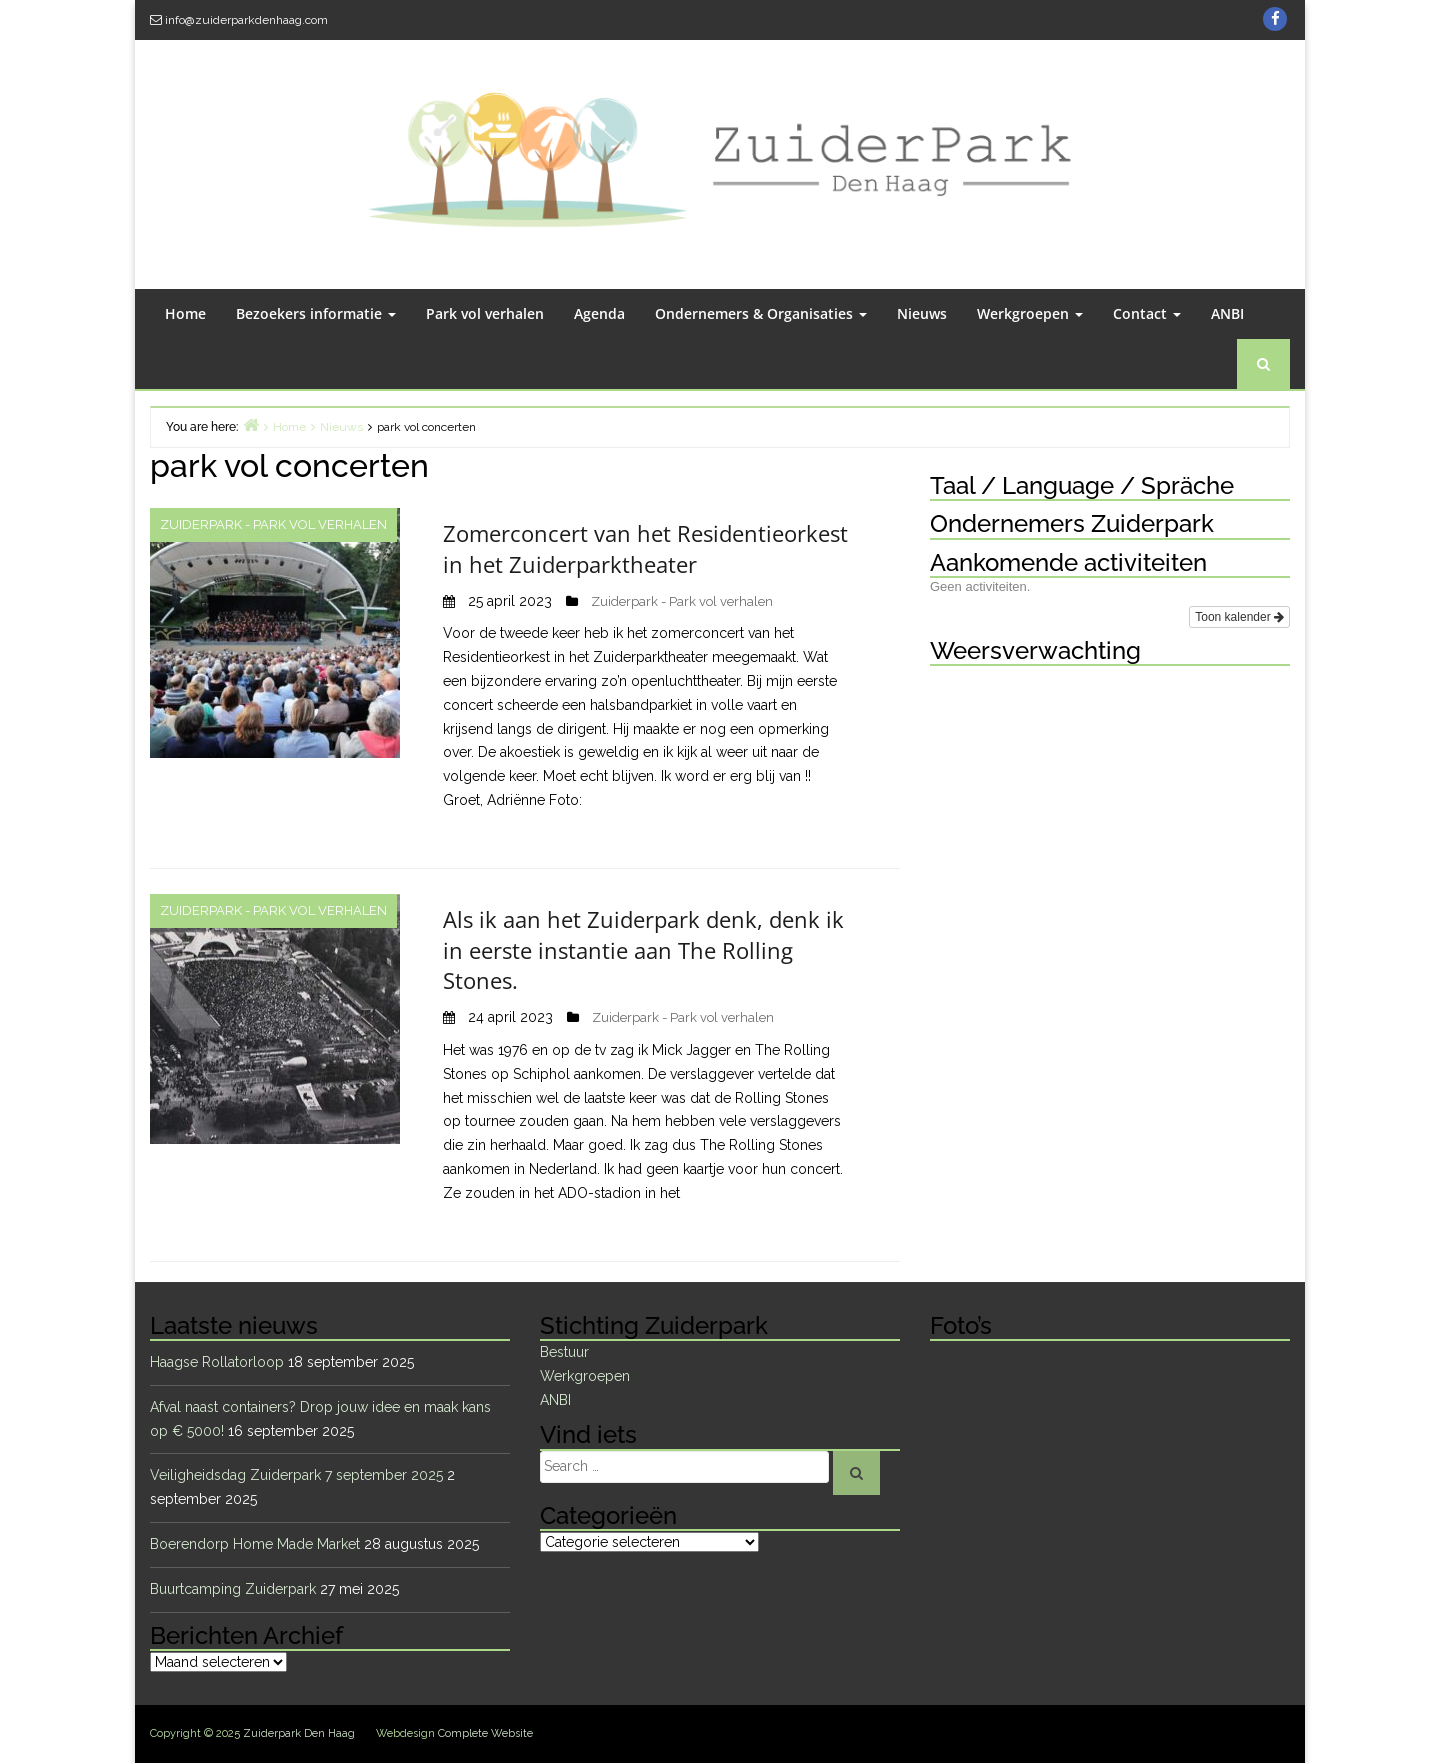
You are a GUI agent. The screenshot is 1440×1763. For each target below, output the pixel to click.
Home (185, 313)
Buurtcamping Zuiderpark (233, 1589)
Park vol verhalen (485, 313)
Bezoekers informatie (316, 313)
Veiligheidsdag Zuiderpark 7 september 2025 (296, 1475)
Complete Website (485, 1733)
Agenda (599, 313)
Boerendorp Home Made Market (255, 1544)
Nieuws (922, 313)
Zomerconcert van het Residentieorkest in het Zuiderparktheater (645, 548)
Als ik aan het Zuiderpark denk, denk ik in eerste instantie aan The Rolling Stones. (643, 950)
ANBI (1227, 313)
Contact (1147, 313)
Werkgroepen (1030, 313)
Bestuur (564, 1352)
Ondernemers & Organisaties (761, 313)
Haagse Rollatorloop (217, 1362)
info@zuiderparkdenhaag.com (246, 20)
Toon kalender (1239, 617)
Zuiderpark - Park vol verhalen (273, 524)
